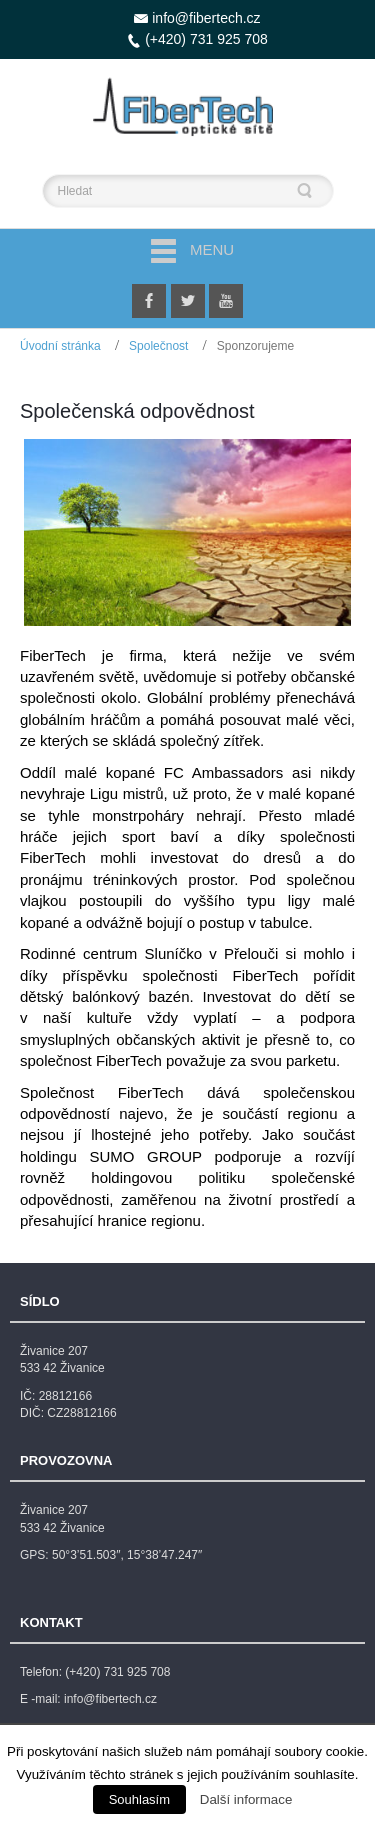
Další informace (246, 1799)
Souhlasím (139, 1799)
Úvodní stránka (60, 346)
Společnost (158, 346)
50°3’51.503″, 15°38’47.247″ (127, 1555)
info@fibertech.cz (206, 18)
